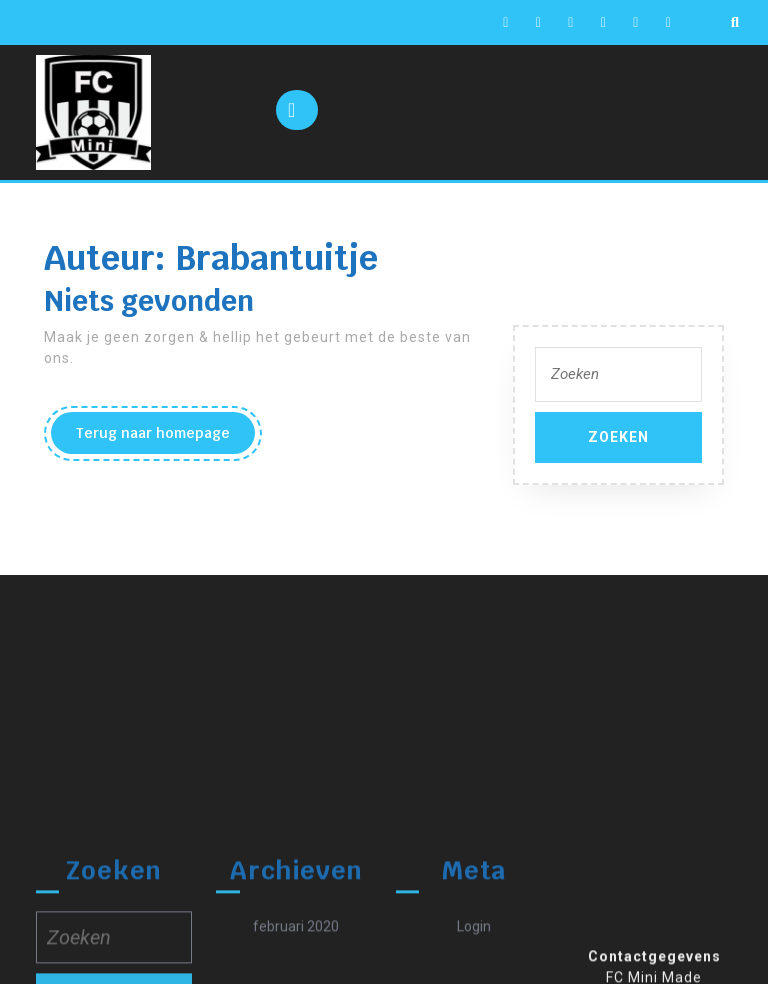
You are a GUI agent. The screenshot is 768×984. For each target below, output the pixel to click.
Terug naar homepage (165, 438)
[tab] (297, 110)
